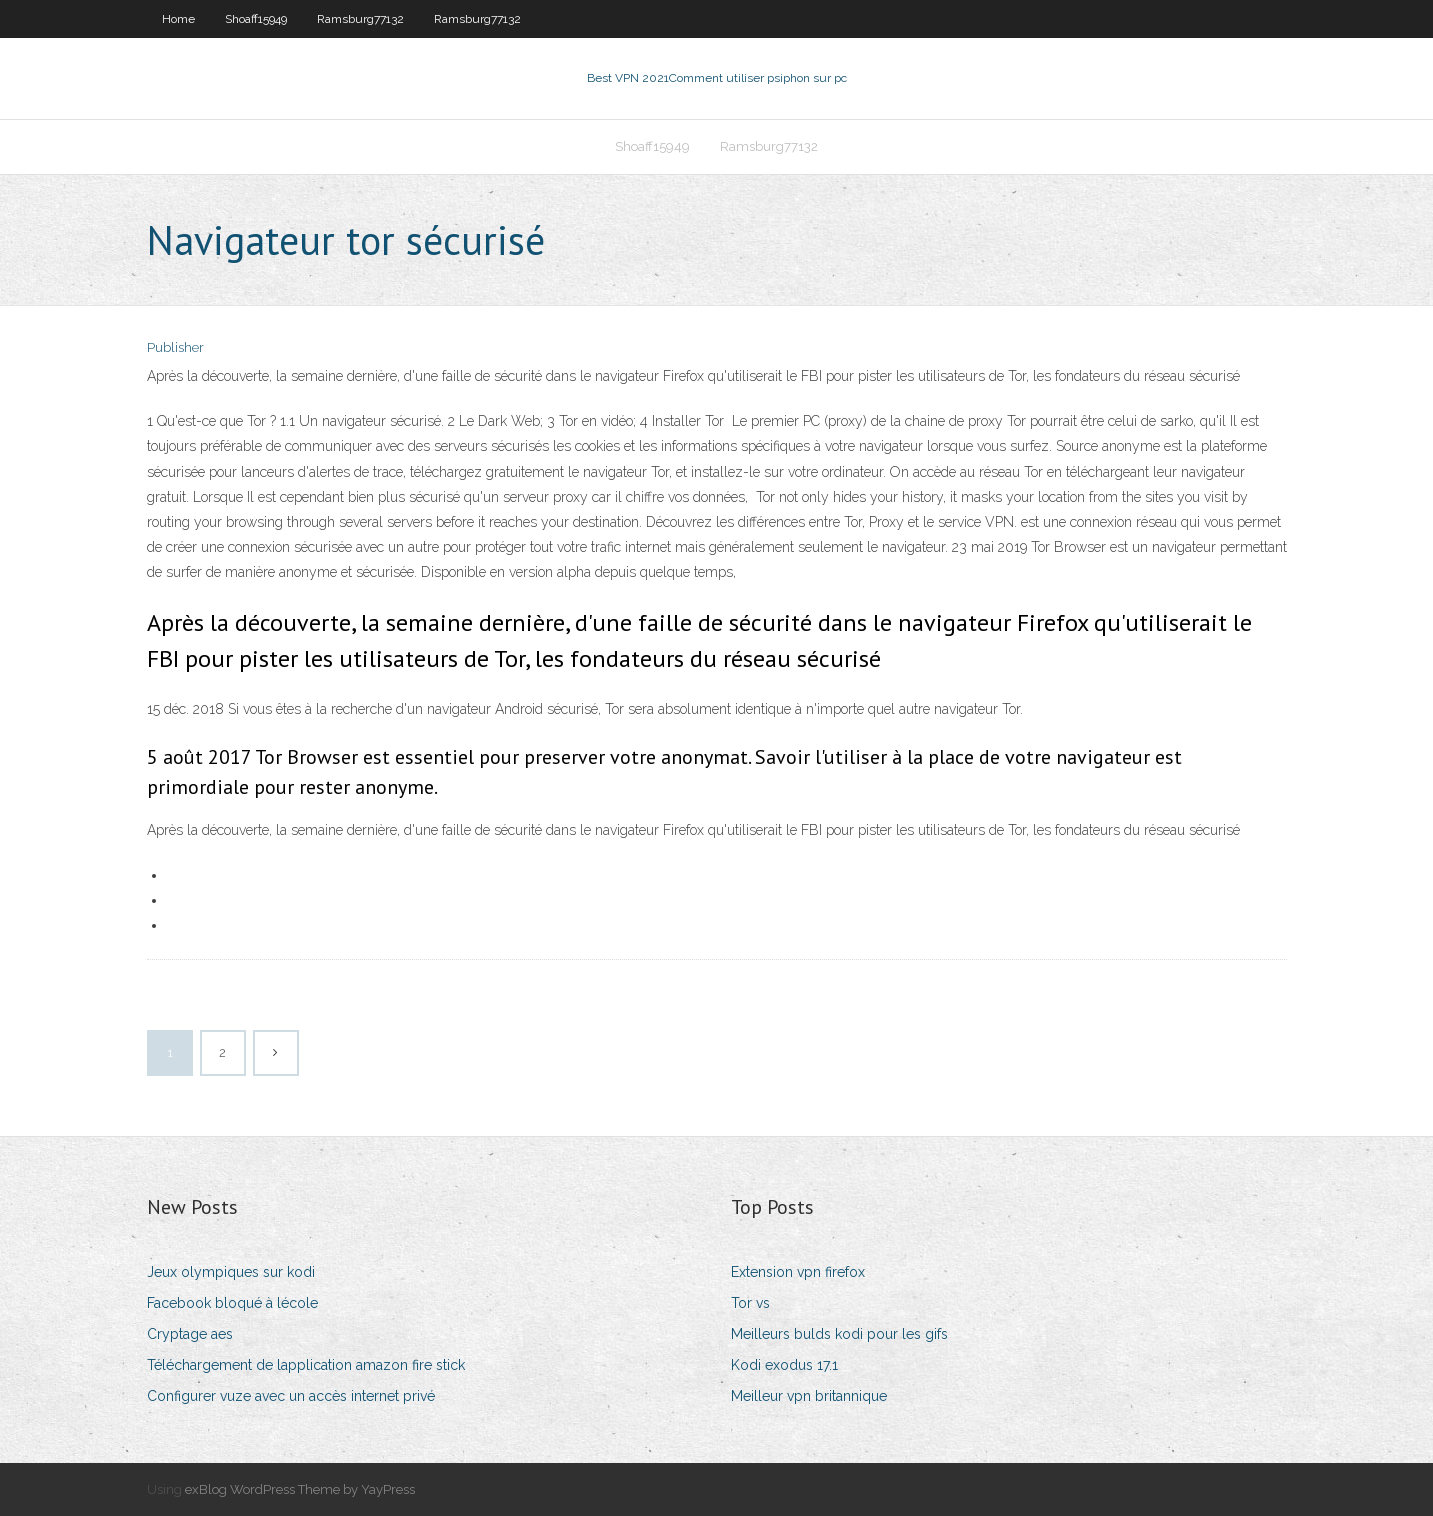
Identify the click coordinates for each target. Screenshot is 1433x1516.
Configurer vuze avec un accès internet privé (291, 1396)
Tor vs (750, 1303)
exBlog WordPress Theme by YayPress (300, 1489)
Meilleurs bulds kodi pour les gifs (839, 1334)
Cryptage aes (190, 1334)
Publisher (175, 347)
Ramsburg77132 (360, 19)
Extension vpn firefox (798, 1272)
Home (178, 19)
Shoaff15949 (256, 19)
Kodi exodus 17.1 (784, 1365)
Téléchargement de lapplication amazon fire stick (306, 1365)
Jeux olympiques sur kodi (231, 1272)
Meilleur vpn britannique (809, 1396)
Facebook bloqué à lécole (232, 1303)
